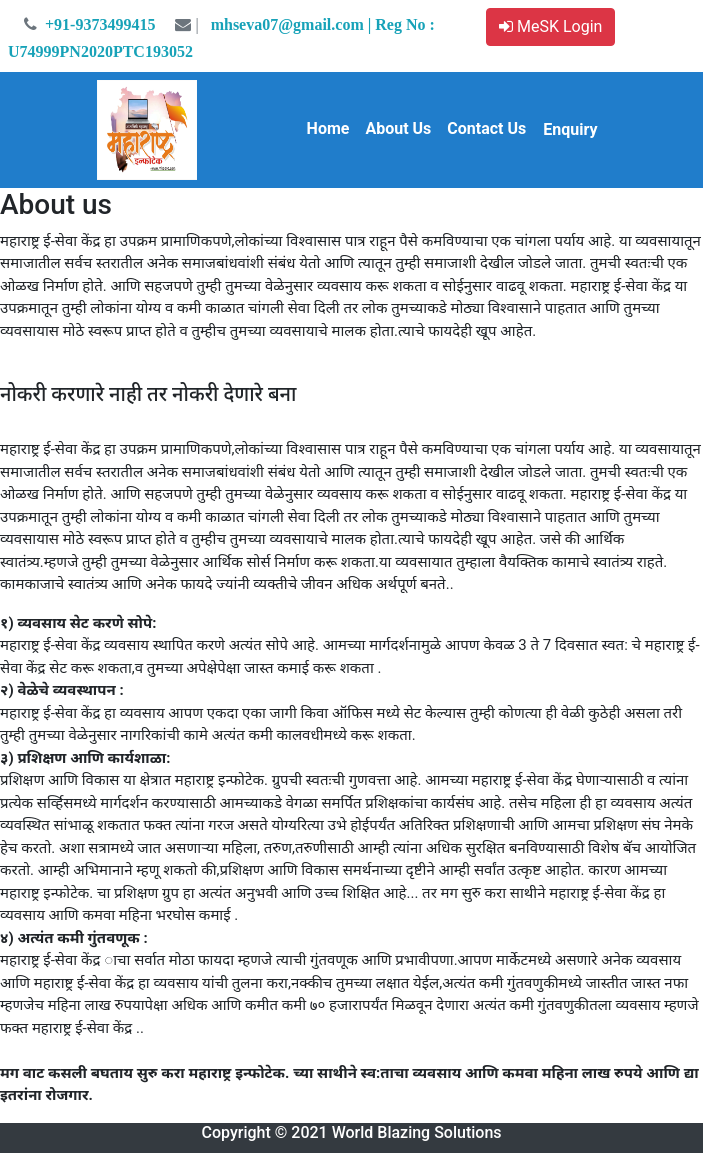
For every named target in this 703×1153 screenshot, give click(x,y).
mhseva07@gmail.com (265, 24)
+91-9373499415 (87, 24)
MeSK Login (550, 26)
